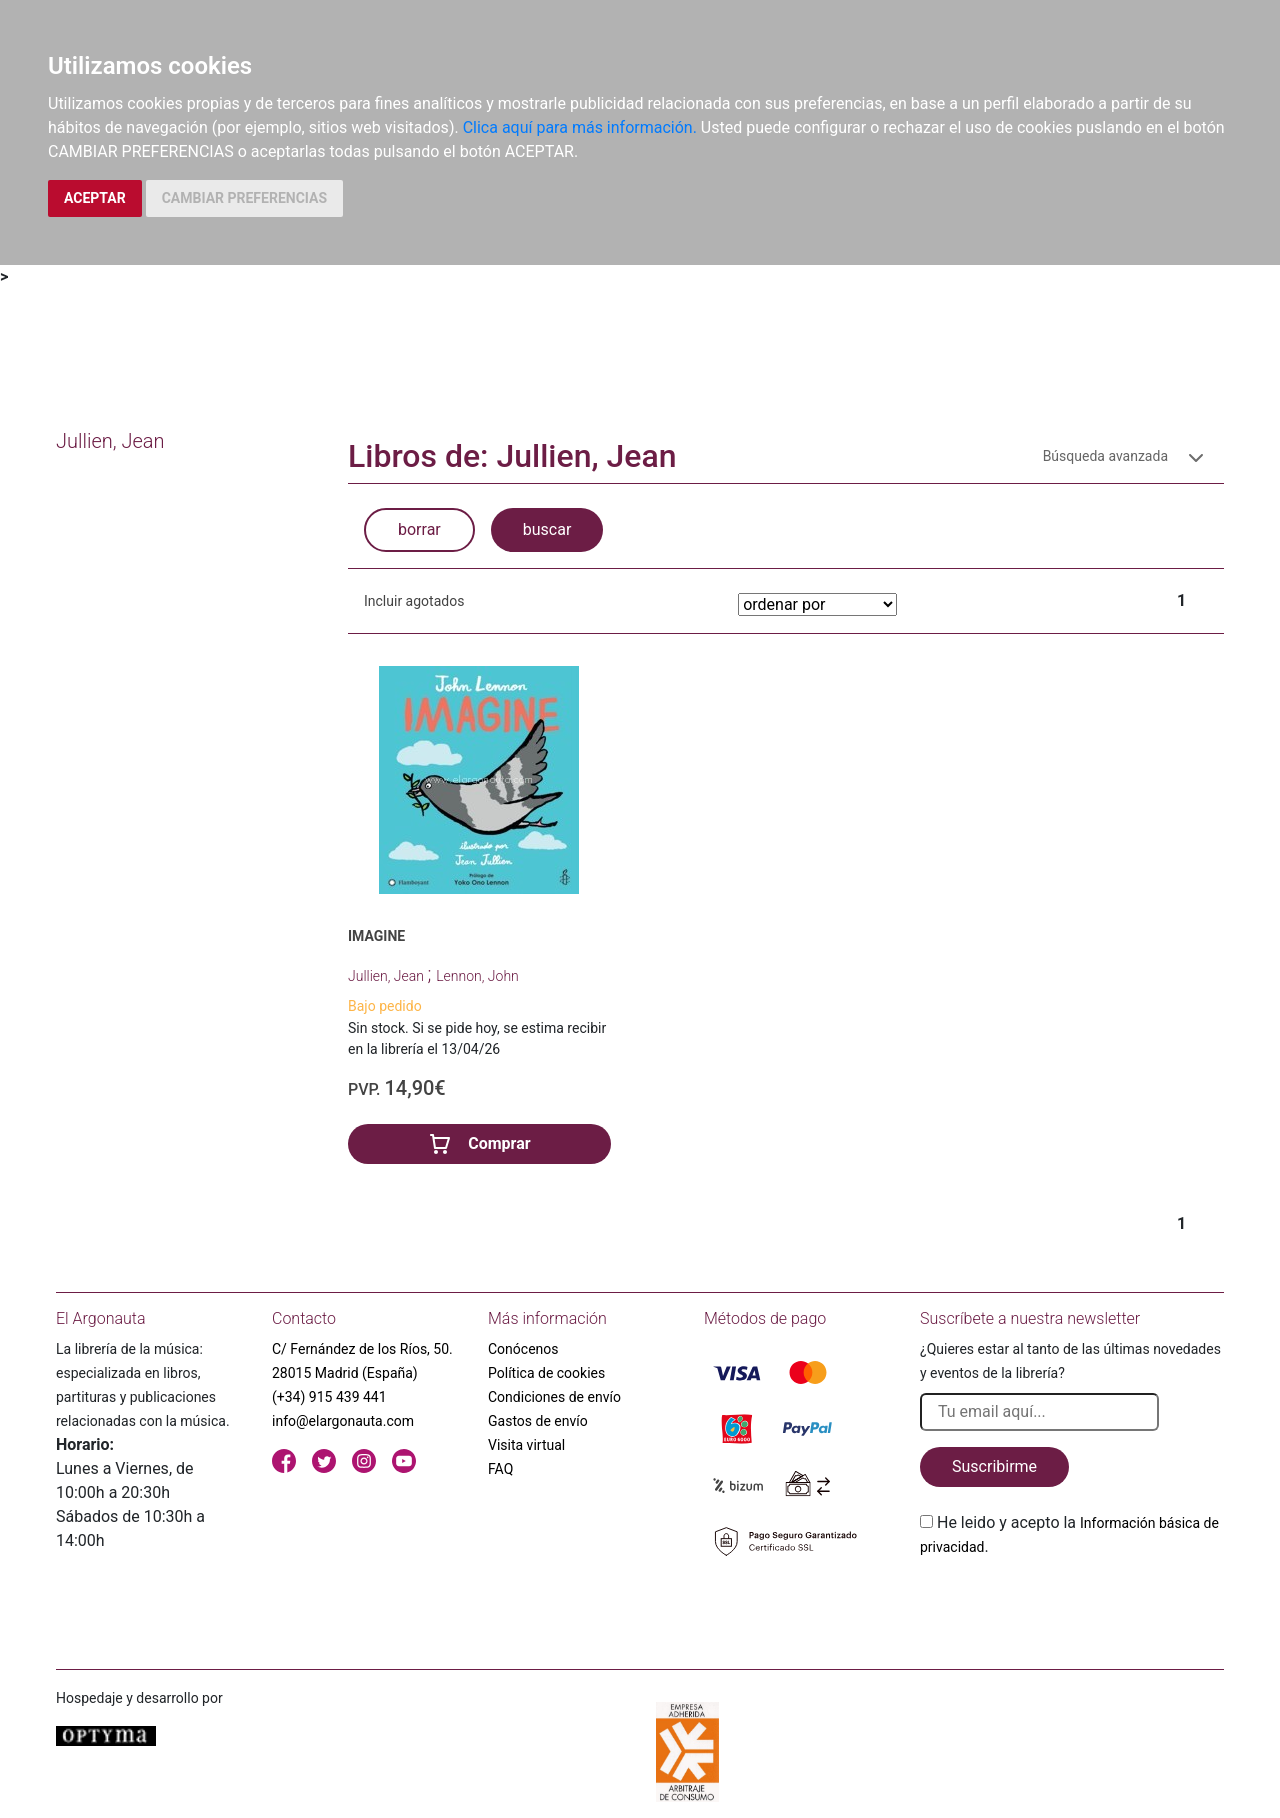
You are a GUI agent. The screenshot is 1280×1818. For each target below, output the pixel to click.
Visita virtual (526, 1445)
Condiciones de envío (554, 1397)
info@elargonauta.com (343, 1421)
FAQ (500, 1469)
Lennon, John (477, 976)
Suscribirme (994, 1466)
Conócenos (523, 1349)
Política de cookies (546, 1373)
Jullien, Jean (387, 976)
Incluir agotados (414, 601)
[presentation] (1072, 1606)
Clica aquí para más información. (580, 127)
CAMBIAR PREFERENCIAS (244, 198)
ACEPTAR (95, 198)
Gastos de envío (538, 1421)
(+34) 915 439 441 (329, 1397)
